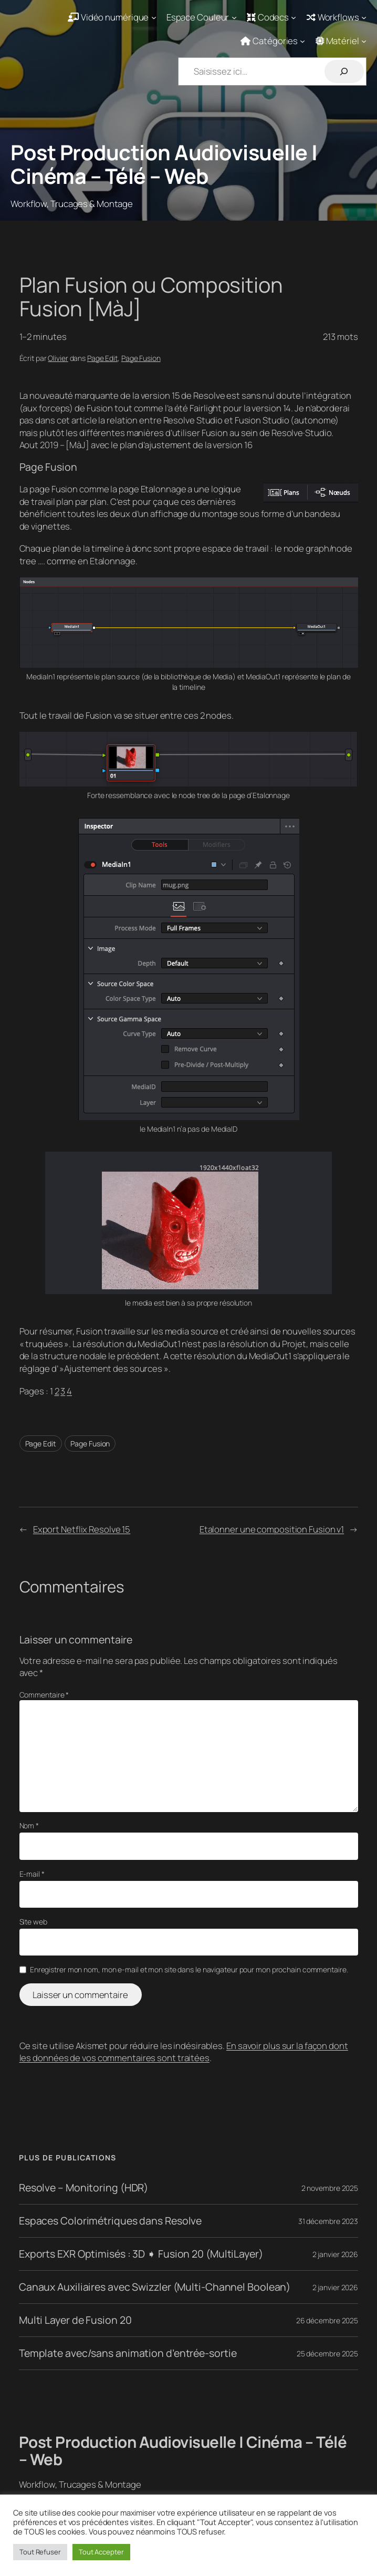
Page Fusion (141, 358)
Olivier (58, 358)
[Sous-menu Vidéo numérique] (112, 17)
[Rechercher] (344, 71)
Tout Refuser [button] (40, 2552)
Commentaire (44, 1695)
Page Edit (102, 358)
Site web (33, 1922)
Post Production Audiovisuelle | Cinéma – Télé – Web (164, 164)
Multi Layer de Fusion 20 (75, 2320)
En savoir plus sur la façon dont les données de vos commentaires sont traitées (183, 2052)
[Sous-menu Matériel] (341, 40)
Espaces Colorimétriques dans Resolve (110, 2221)
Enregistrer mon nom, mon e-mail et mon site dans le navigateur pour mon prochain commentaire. (189, 1969)
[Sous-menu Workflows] (336, 17)
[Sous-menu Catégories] (272, 40)
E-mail (32, 1874)
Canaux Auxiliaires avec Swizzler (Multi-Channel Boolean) (154, 2287)
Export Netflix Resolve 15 (82, 1529)
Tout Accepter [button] (101, 2552)
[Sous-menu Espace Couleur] (201, 17)
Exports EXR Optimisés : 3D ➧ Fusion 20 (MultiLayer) (141, 2254)
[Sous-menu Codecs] (272, 17)
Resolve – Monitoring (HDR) (83, 2188)
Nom (29, 1825)
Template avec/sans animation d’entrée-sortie (128, 2353)
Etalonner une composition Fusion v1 (272, 1529)
